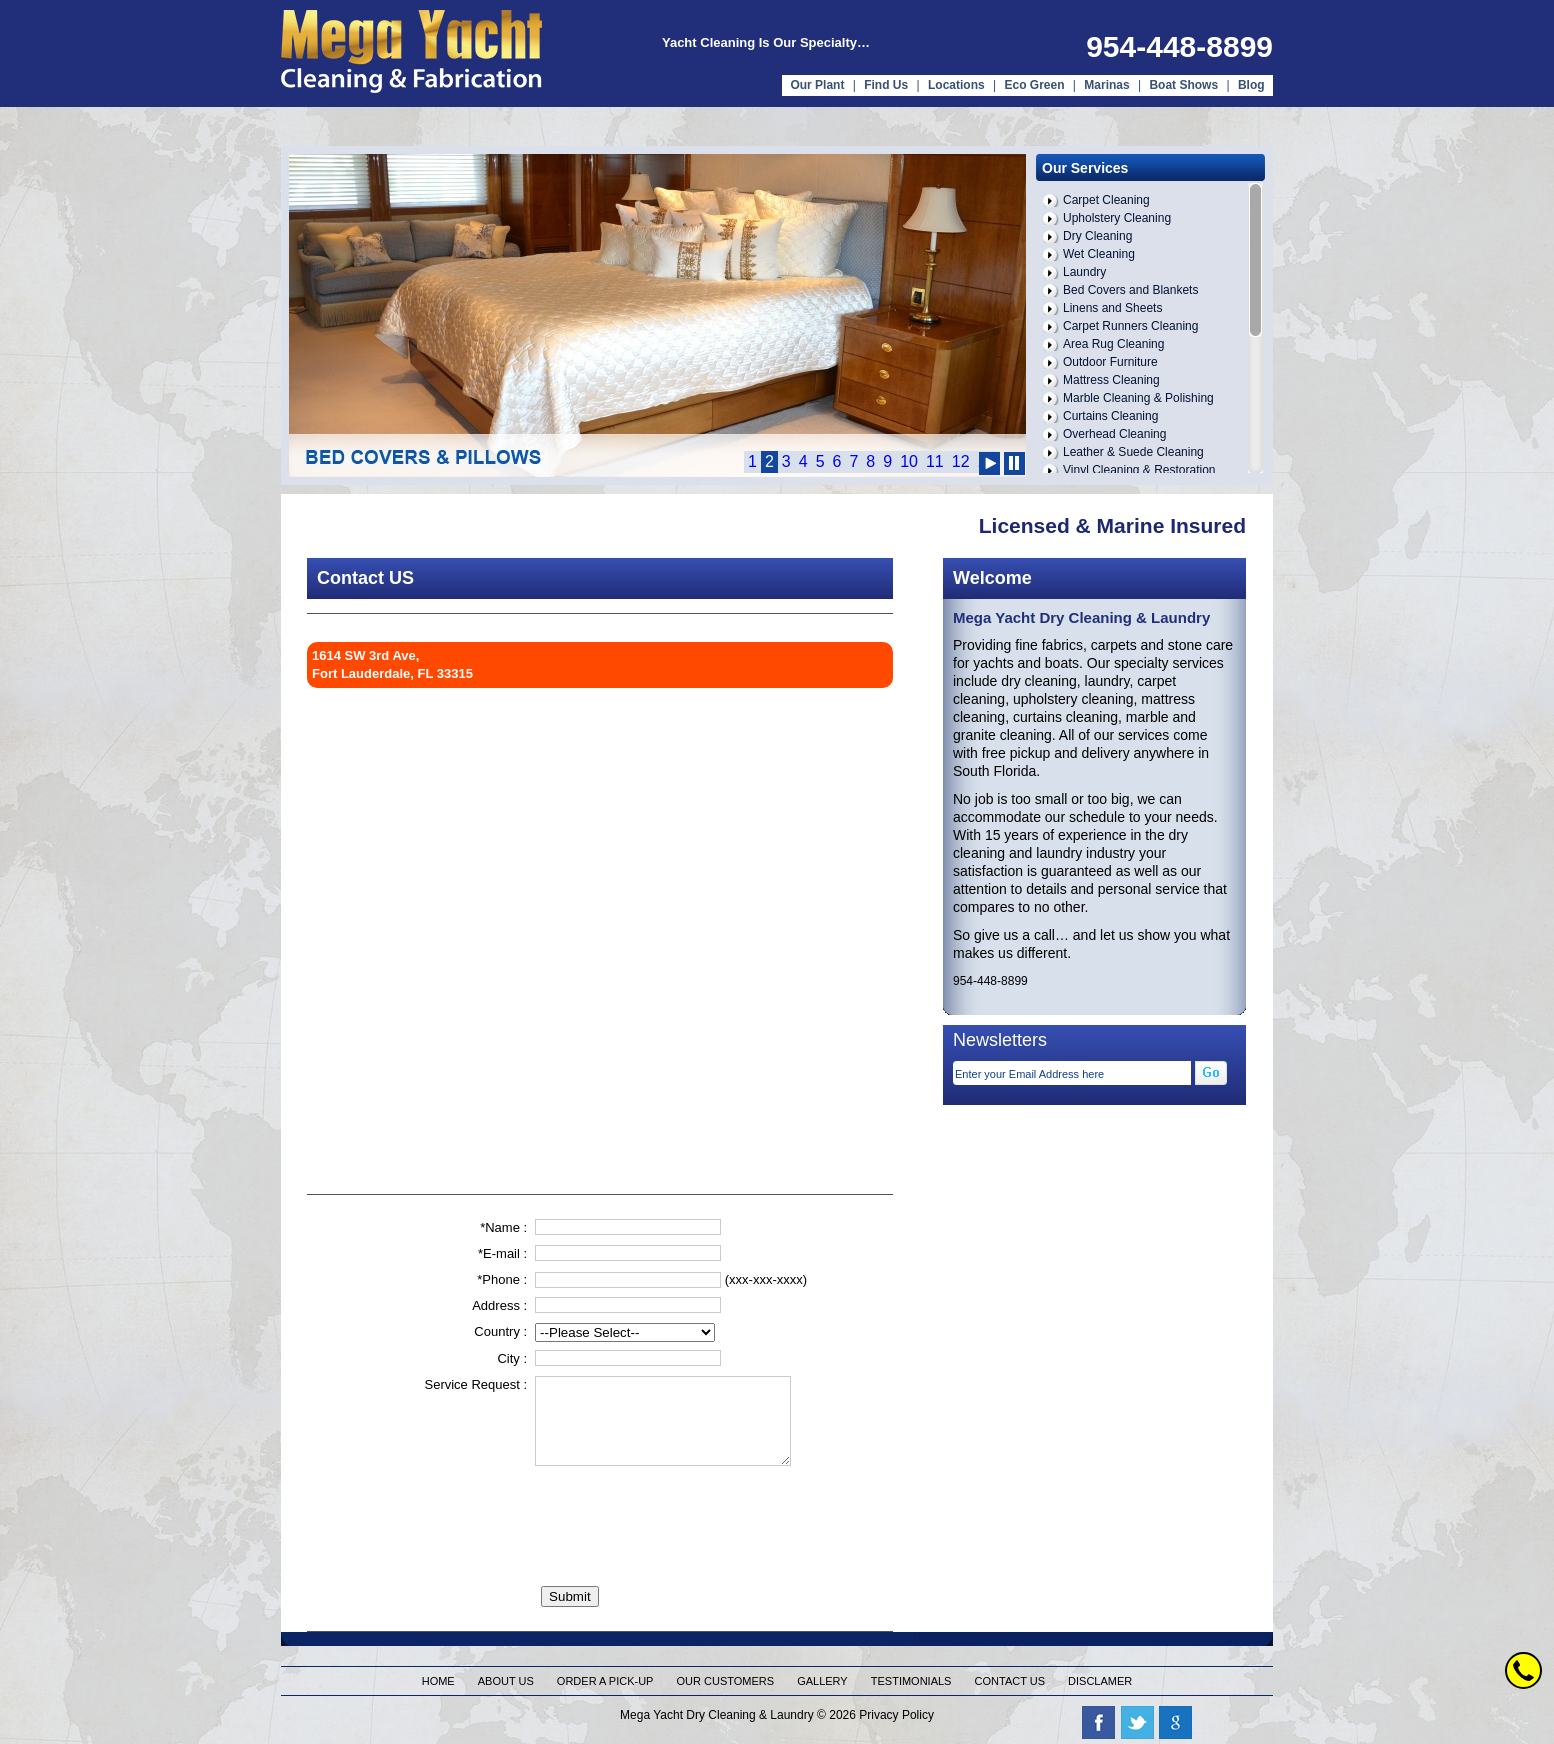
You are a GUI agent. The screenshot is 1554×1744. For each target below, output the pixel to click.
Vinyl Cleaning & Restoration (1139, 470)
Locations (956, 85)
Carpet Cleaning (1106, 200)
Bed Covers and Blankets (1130, 290)
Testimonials (911, 1681)
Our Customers (726, 1681)
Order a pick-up (605, 1681)
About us (506, 1681)
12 (961, 461)
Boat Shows (1185, 85)
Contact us (1010, 1681)
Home (438, 1681)
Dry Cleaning (1097, 236)
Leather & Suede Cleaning (1133, 452)
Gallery (822, 1681)
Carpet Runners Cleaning (1130, 326)
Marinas (1106, 85)
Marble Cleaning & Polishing (1138, 398)
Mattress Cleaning (1111, 380)
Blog (1251, 85)
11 (935, 461)
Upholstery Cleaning (1117, 218)
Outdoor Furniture (1110, 362)
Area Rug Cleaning (1113, 344)
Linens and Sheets (1112, 308)
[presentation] (687, 1513)
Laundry (1084, 272)
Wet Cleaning (1099, 254)
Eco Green (1034, 85)
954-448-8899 (1179, 46)
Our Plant (817, 85)
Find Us (886, 85)
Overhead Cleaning (1114, 434)
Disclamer (1100, 1681)
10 (909, 461)
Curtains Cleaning (1110, 416)
